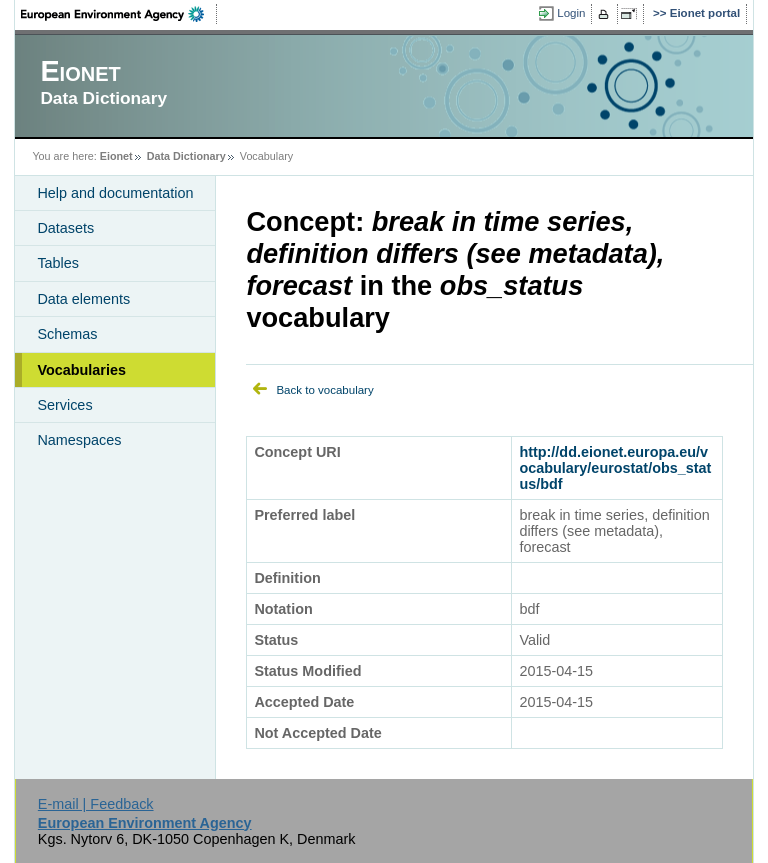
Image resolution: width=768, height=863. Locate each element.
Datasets (65, 228)
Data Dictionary (186, 156)
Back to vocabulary (324, 390)
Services (64, 405)
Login (571, 13)
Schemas (67, 334)
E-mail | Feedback (96, 804)
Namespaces (79, 440)
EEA (119, 14)
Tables (58, 263)
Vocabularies (81, 370)
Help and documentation (115, 193)
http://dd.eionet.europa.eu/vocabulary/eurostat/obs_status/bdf (615, 468)
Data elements (83, 299)
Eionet (116, 156)
